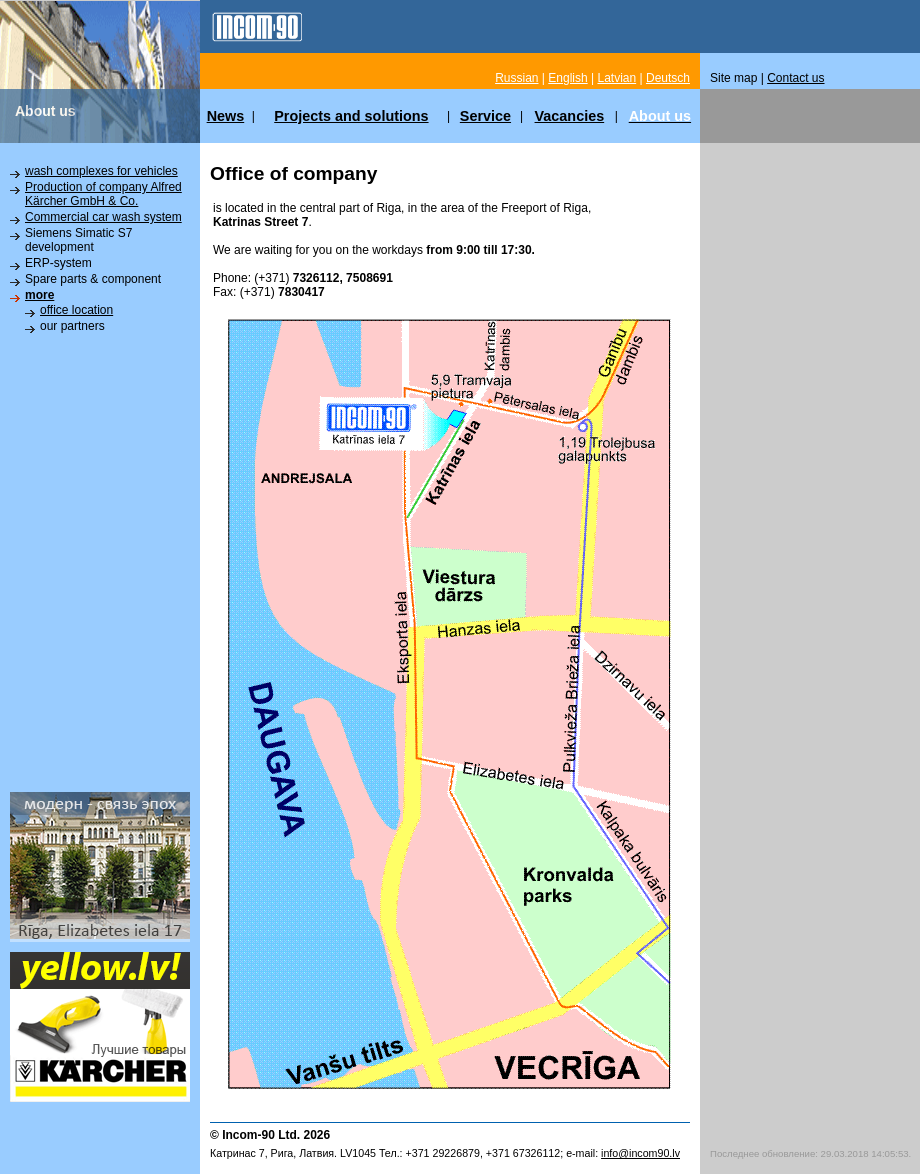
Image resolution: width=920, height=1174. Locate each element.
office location (76, 310)
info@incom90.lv (640, 1153)
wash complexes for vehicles (101, 171)
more (39, 295)
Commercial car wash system (103, 217)
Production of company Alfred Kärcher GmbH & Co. (103, 194)
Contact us (795, 78)
